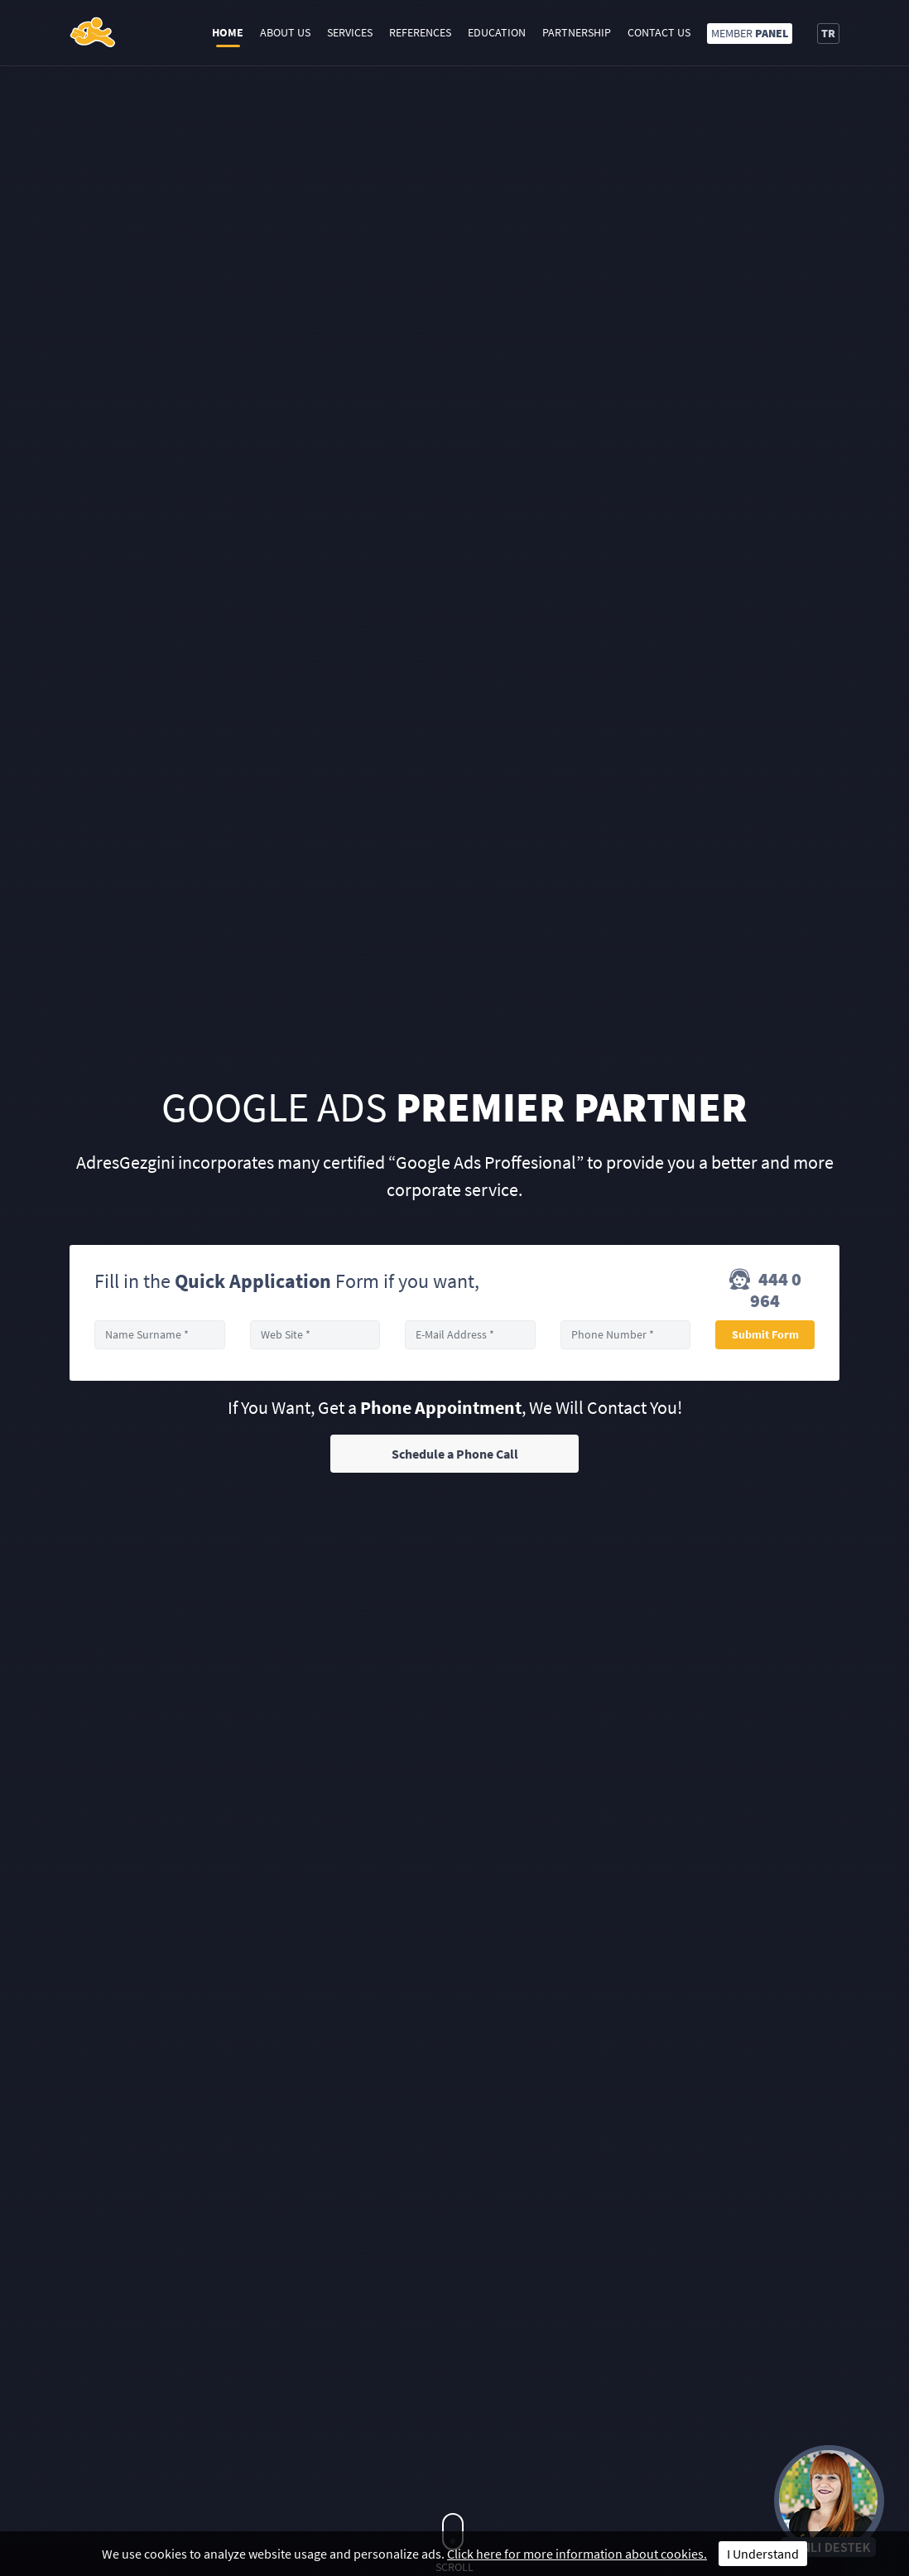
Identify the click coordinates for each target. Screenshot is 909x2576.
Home (227, 32)
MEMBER (749, 33)
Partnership (576, 32)
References (420, 32)
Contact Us (659, 32)
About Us (285, 32)
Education (497, 32)
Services (350, 32)
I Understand (763, 2553)
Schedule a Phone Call (455, 1453)
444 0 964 (765, 1290)
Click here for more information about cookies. (577, 2553)
